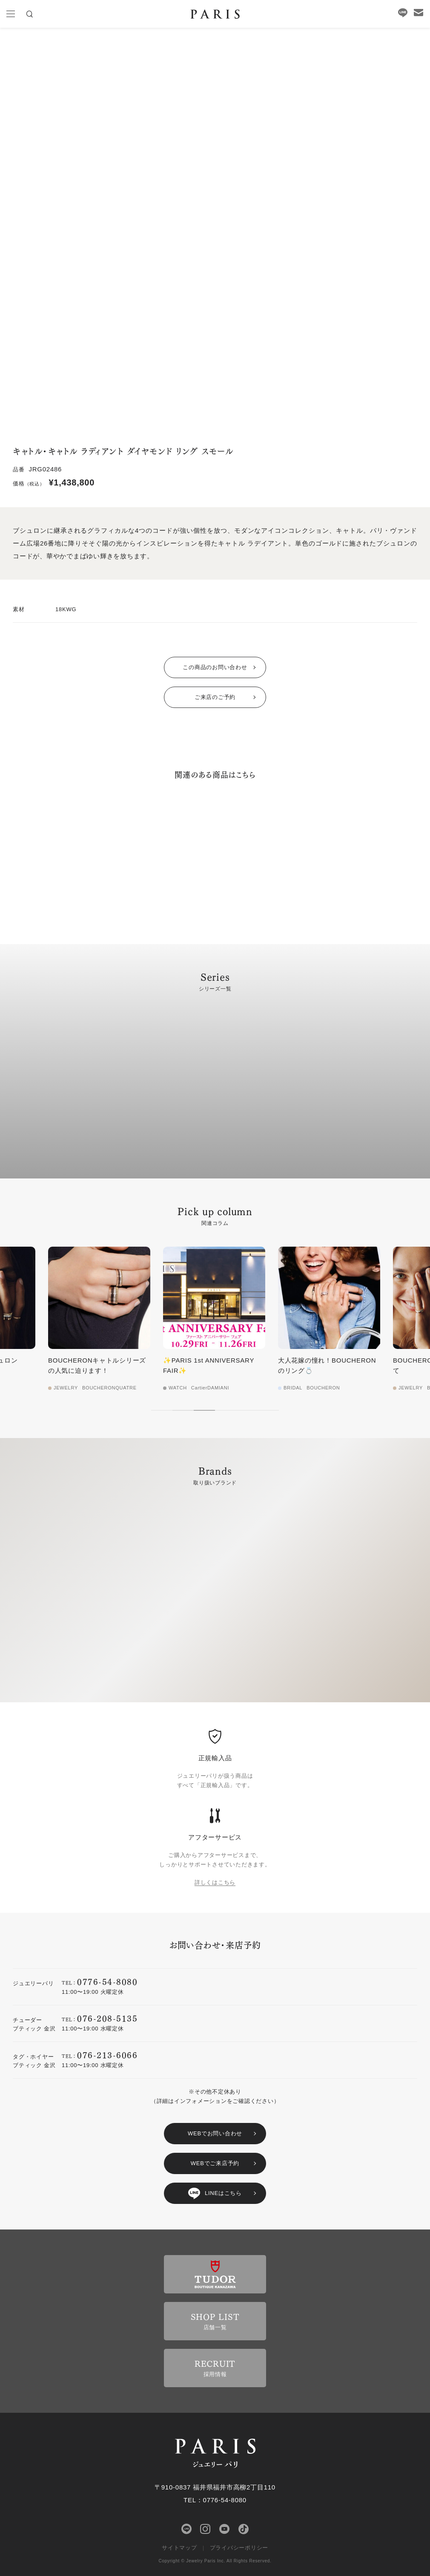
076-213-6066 (107, 2054)
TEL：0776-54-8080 (215, 2500)
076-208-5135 (107, 2017)
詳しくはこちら (215, 1882)
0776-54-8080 (107, 1981)
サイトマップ (179, 2547)
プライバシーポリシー (239, 2547)
